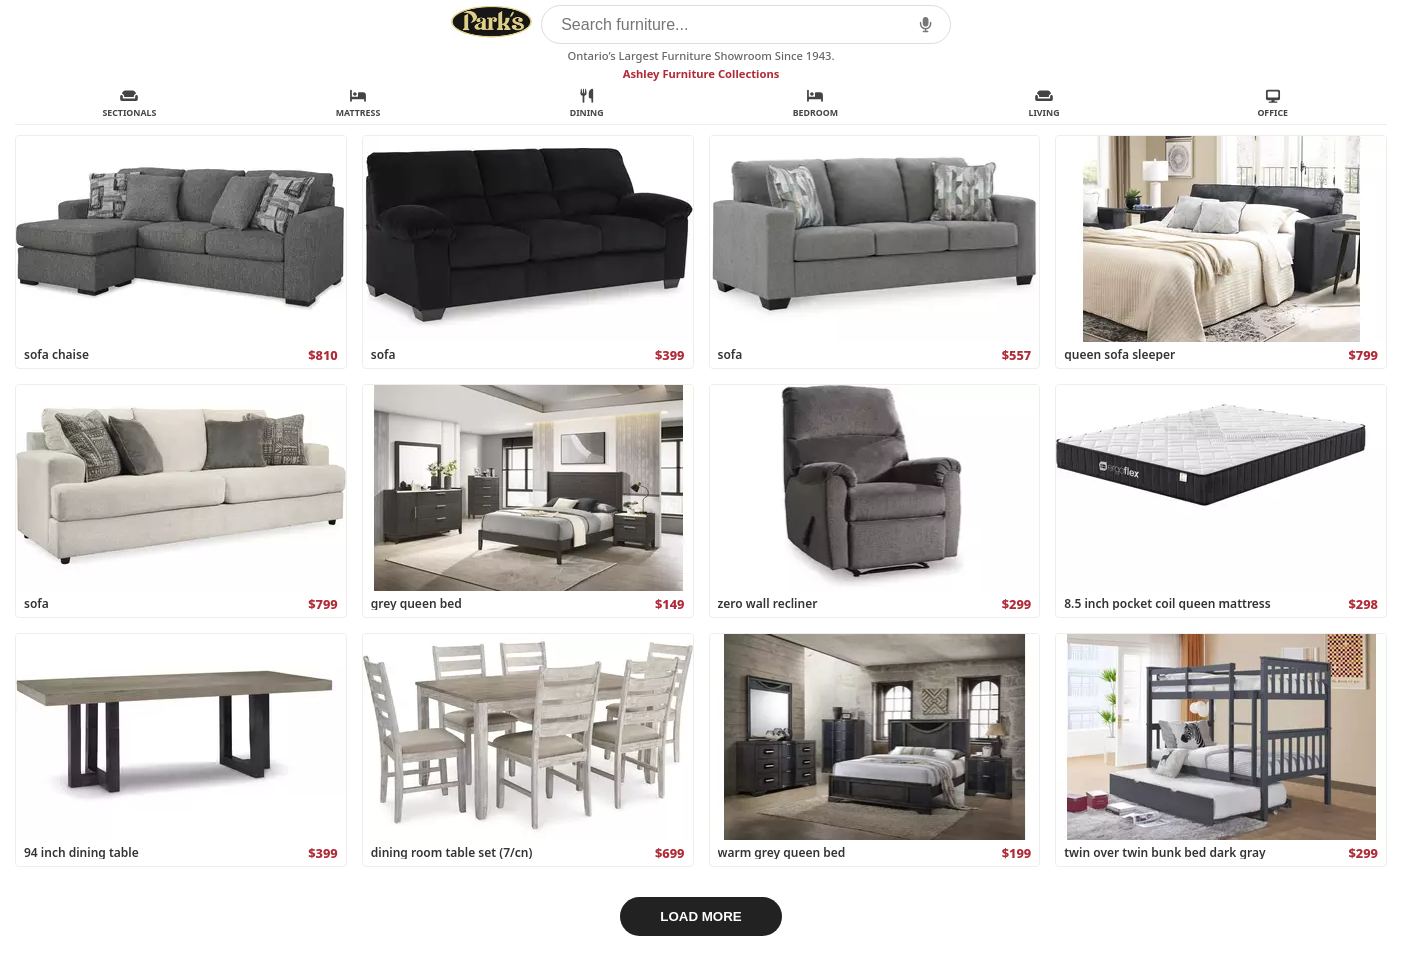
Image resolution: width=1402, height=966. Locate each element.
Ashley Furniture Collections (701, 73)
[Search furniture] (746, 24)
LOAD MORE (700, 916)
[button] (925, 24)
